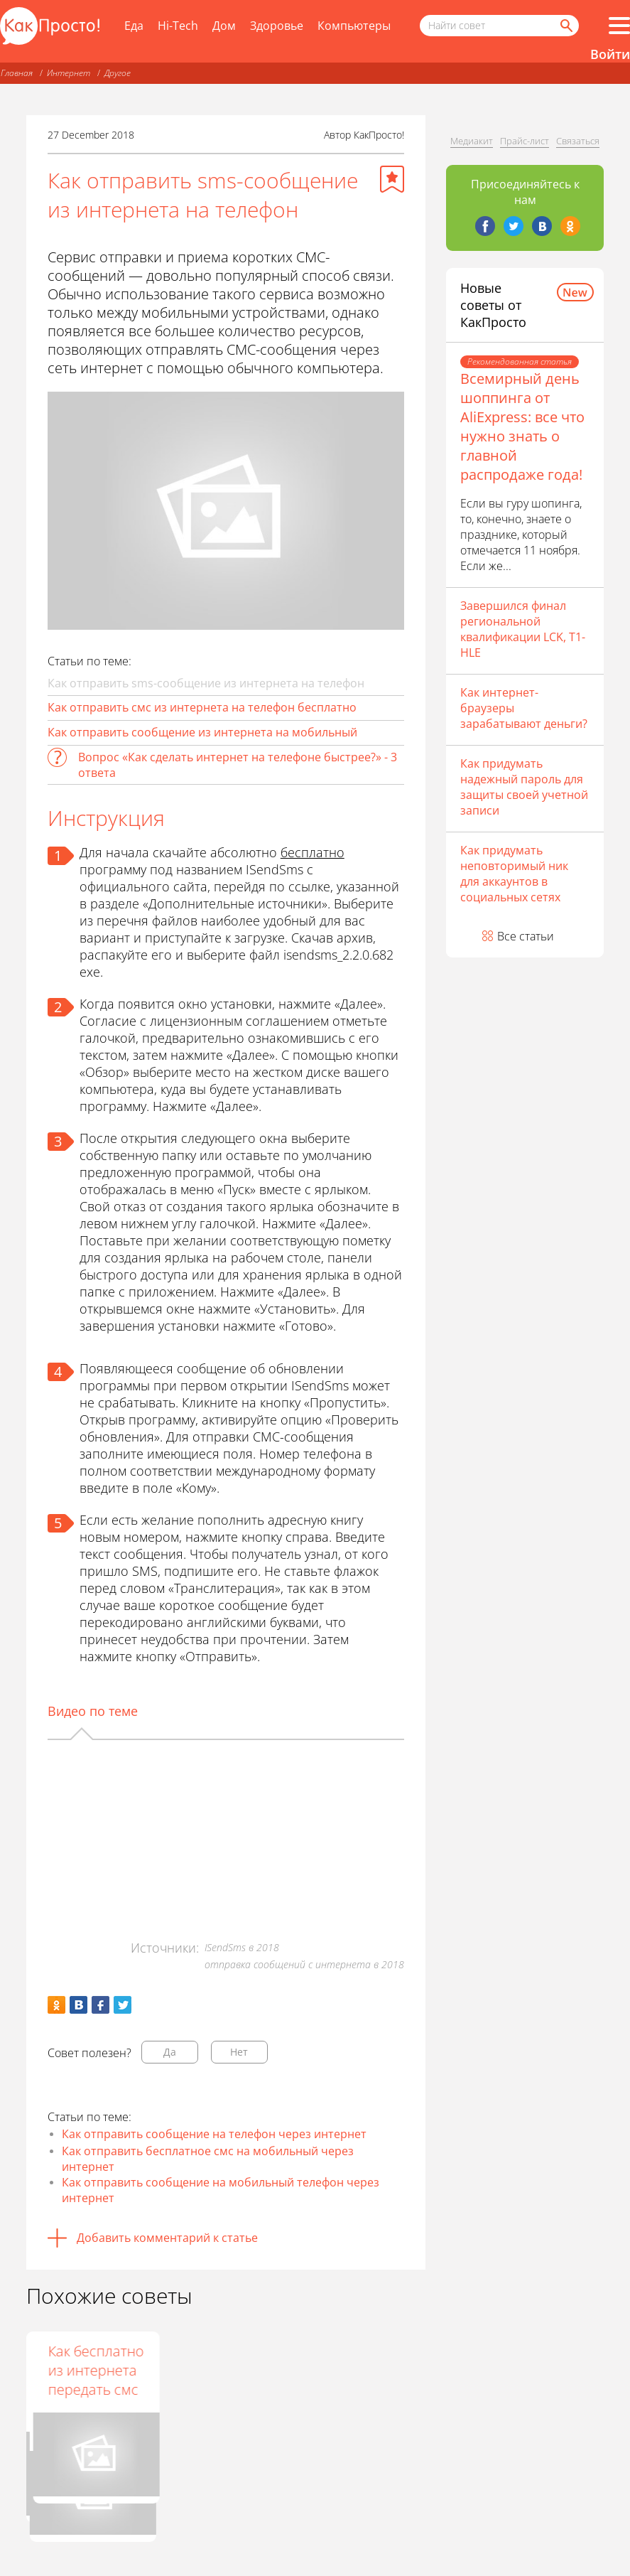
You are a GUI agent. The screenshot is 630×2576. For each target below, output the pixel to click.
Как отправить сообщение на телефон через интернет (214, 2134)
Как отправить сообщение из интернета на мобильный (202, 732)
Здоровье (276, 25)
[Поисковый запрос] (499, 25)
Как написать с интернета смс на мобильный (85, 2379)
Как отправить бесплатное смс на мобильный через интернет (208, 2158)
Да (169, 2052)
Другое (117, 73)
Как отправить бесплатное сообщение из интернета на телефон (223, 2389)
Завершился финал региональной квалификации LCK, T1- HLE (522, 629)
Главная (17, 73)
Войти (610, 54)
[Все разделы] (619, 25)
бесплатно (312, 852)
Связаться (577, 140)
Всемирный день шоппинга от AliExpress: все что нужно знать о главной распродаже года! (522, 426)
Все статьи (525, 936)
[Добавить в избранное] (392, 179)
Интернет (68, 73)
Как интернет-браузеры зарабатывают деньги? (523, 708)
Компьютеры (354, 25)
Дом (224, 25)
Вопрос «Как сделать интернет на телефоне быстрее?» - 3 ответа (237, 764)
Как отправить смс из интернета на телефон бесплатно (202, 707)
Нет (239, 2052)
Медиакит (471, 140)
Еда (133, 25)
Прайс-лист (524, 140)
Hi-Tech (178, 25)
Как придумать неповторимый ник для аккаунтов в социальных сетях (514, 873)
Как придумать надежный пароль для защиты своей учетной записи (524, 787)
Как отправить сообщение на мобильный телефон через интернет (220, 2190)
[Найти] (565, 25)
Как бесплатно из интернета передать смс (358, 2370)
